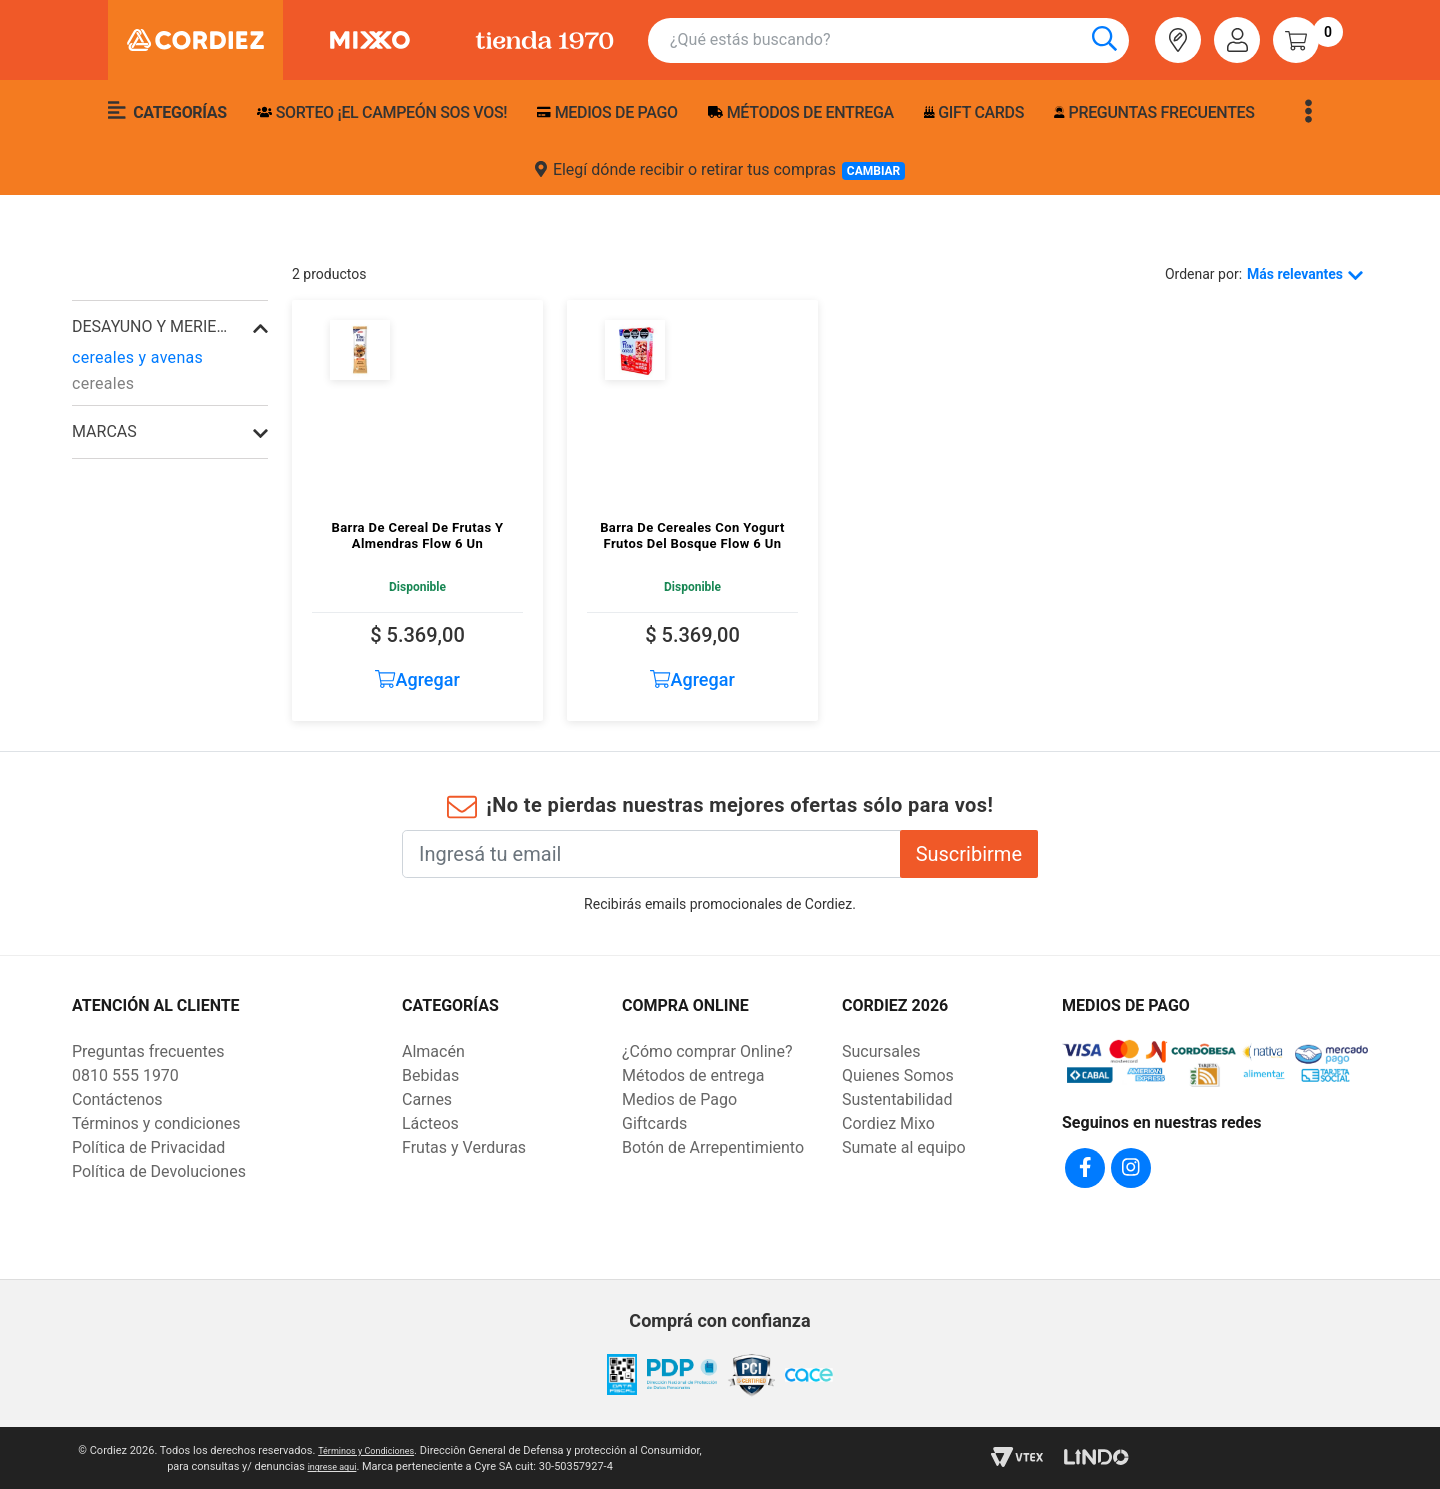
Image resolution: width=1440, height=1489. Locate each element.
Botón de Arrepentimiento (713, 1147)
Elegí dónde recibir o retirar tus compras (720, 170)
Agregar (417, 679)
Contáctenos (117, 1099)
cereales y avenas (137, 357)
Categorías (167, 111)
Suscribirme (969, 854)
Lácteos (430, 1123)
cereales (103, 383)
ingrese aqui (364, 1463)
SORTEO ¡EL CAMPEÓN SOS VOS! (382, 112)
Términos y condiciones (156, 1123)
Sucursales (881, 1051)
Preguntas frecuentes (1154, 112)
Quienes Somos (898, 1075)
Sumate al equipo (904, 1147)
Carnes (427, 1099)
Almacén (433, 1051)
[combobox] (899, 40)
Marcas (104, 431)
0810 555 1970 (125, 1075)
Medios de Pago (679, 1099)
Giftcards (654, 1123)
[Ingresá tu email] (651, 854)
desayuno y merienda (150, 326)
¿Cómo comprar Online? (707, 1051)
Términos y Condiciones (397, 1447)
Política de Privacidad (148, 1147)
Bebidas (430, 1075)
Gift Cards (974, 112)
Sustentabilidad (897, 1099)
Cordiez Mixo (888, 1123)
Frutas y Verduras (464, 1147)
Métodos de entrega (801, 112)
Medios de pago (607, 112)
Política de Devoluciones (159, 1171)
